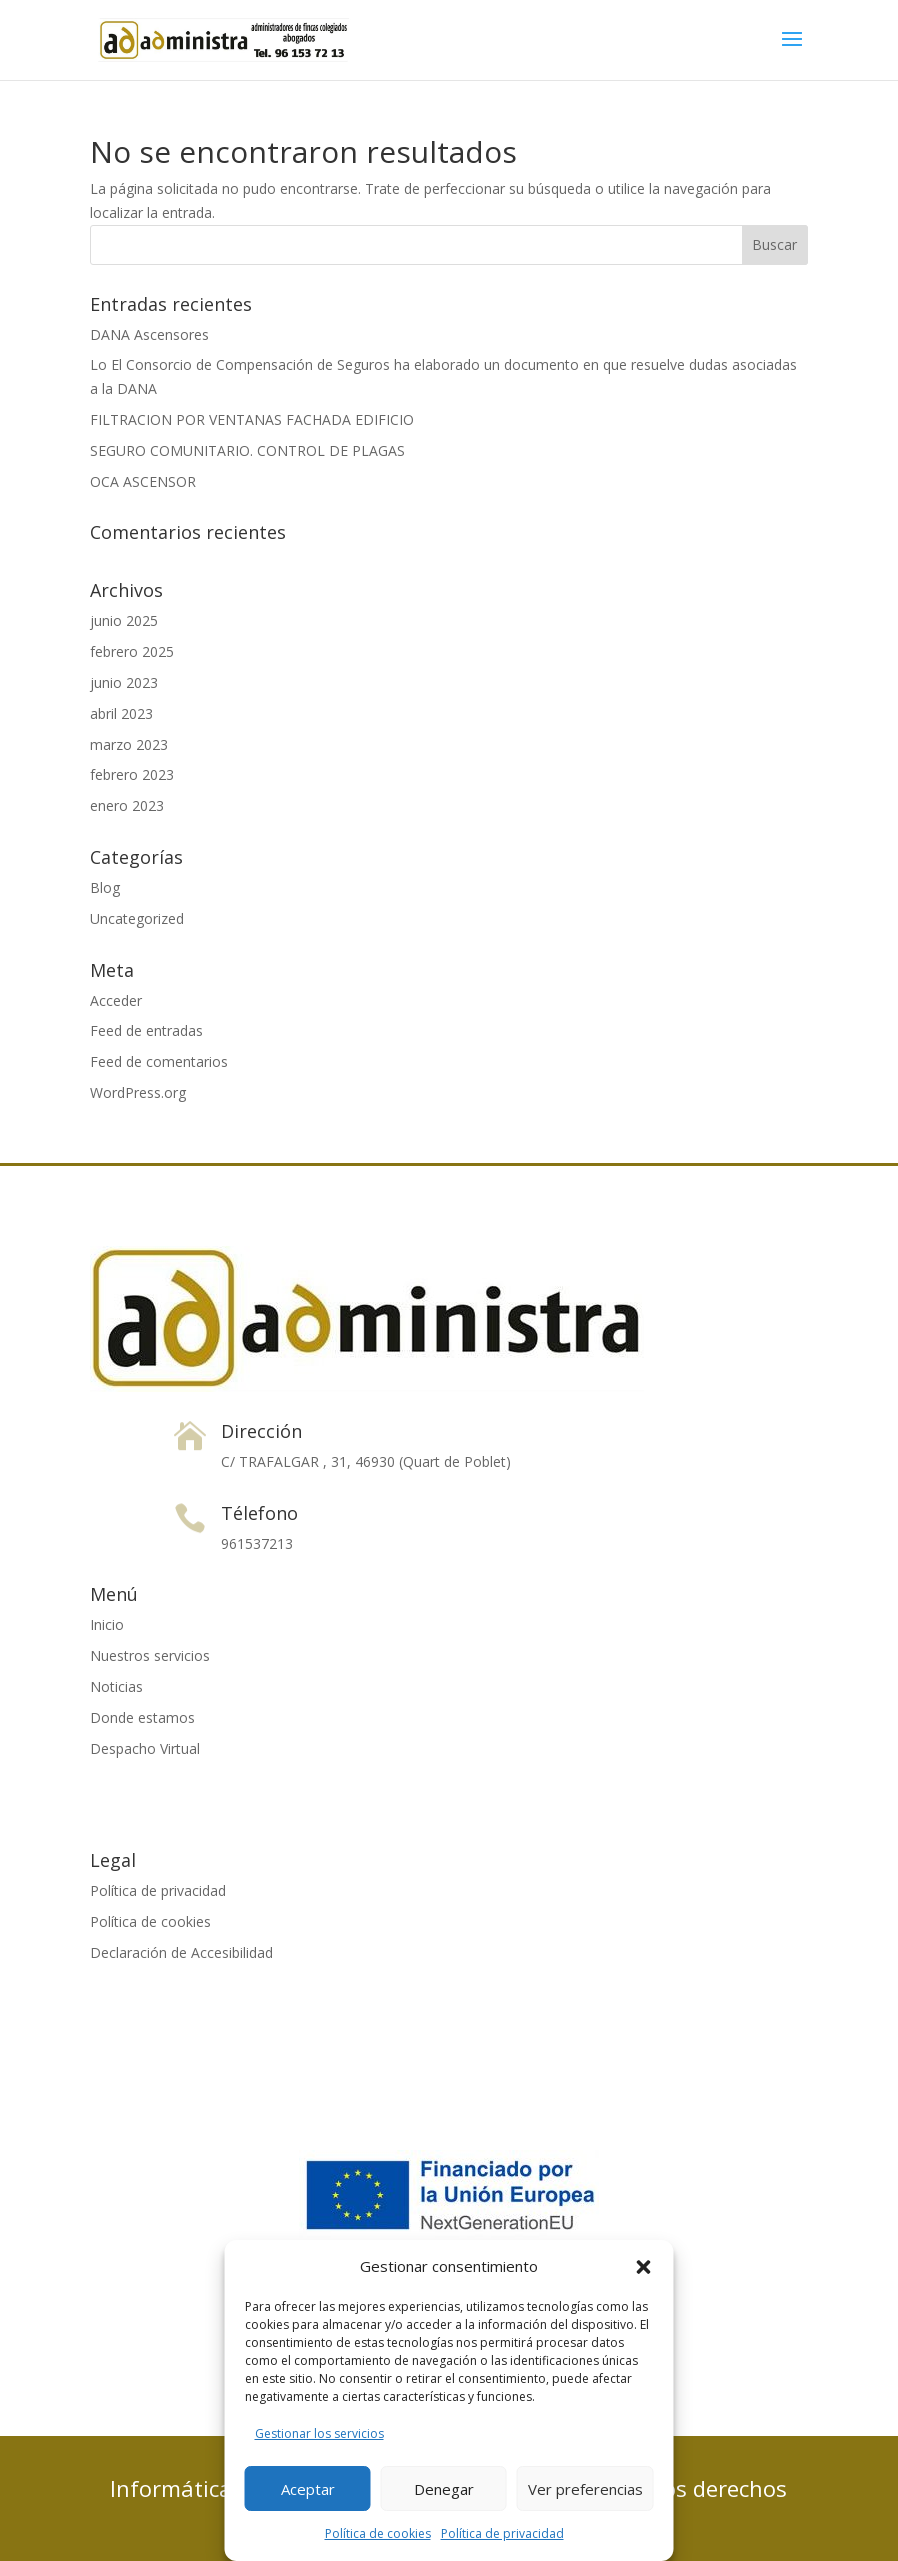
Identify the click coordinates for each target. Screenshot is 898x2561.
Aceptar (308, 2489)
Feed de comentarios (159, 1061)
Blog (105, 887)
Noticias (116, 1686)
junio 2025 (124, 620)
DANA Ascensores (149, 334)
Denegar (444, 2489)
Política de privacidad (502, 2533)
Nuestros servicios (150, 1655)
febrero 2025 (132, 651)
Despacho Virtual (145, 1748)
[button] (644, 2267)
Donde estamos (142, 1717)
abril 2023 (121, 713)
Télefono (259, 1513)
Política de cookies (378, 2533)
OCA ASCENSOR (143, 481)
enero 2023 (127, 805)
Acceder (116, 1000)
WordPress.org (138, 1092)
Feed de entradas (146, 1030)
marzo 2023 (129, 744)
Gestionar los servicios (319, 2433)
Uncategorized (137, 918)
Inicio (107, 1624)
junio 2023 (124, 682)
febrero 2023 (132, 774)
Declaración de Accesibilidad (181, 1952)
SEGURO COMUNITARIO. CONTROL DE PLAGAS (247, 450)
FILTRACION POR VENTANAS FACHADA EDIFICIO (252, 419)
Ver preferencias (585, 2489)
